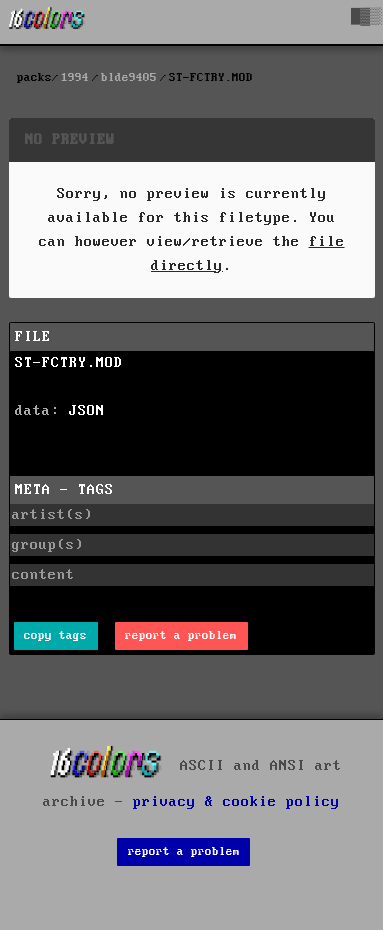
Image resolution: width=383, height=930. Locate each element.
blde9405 (129, 77)
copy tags (55, 635)
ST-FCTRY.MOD (69, 363)
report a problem (181, 635)
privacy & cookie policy (236, 802)
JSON (87, 411)
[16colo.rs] (47, 22)
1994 (75, 77)
